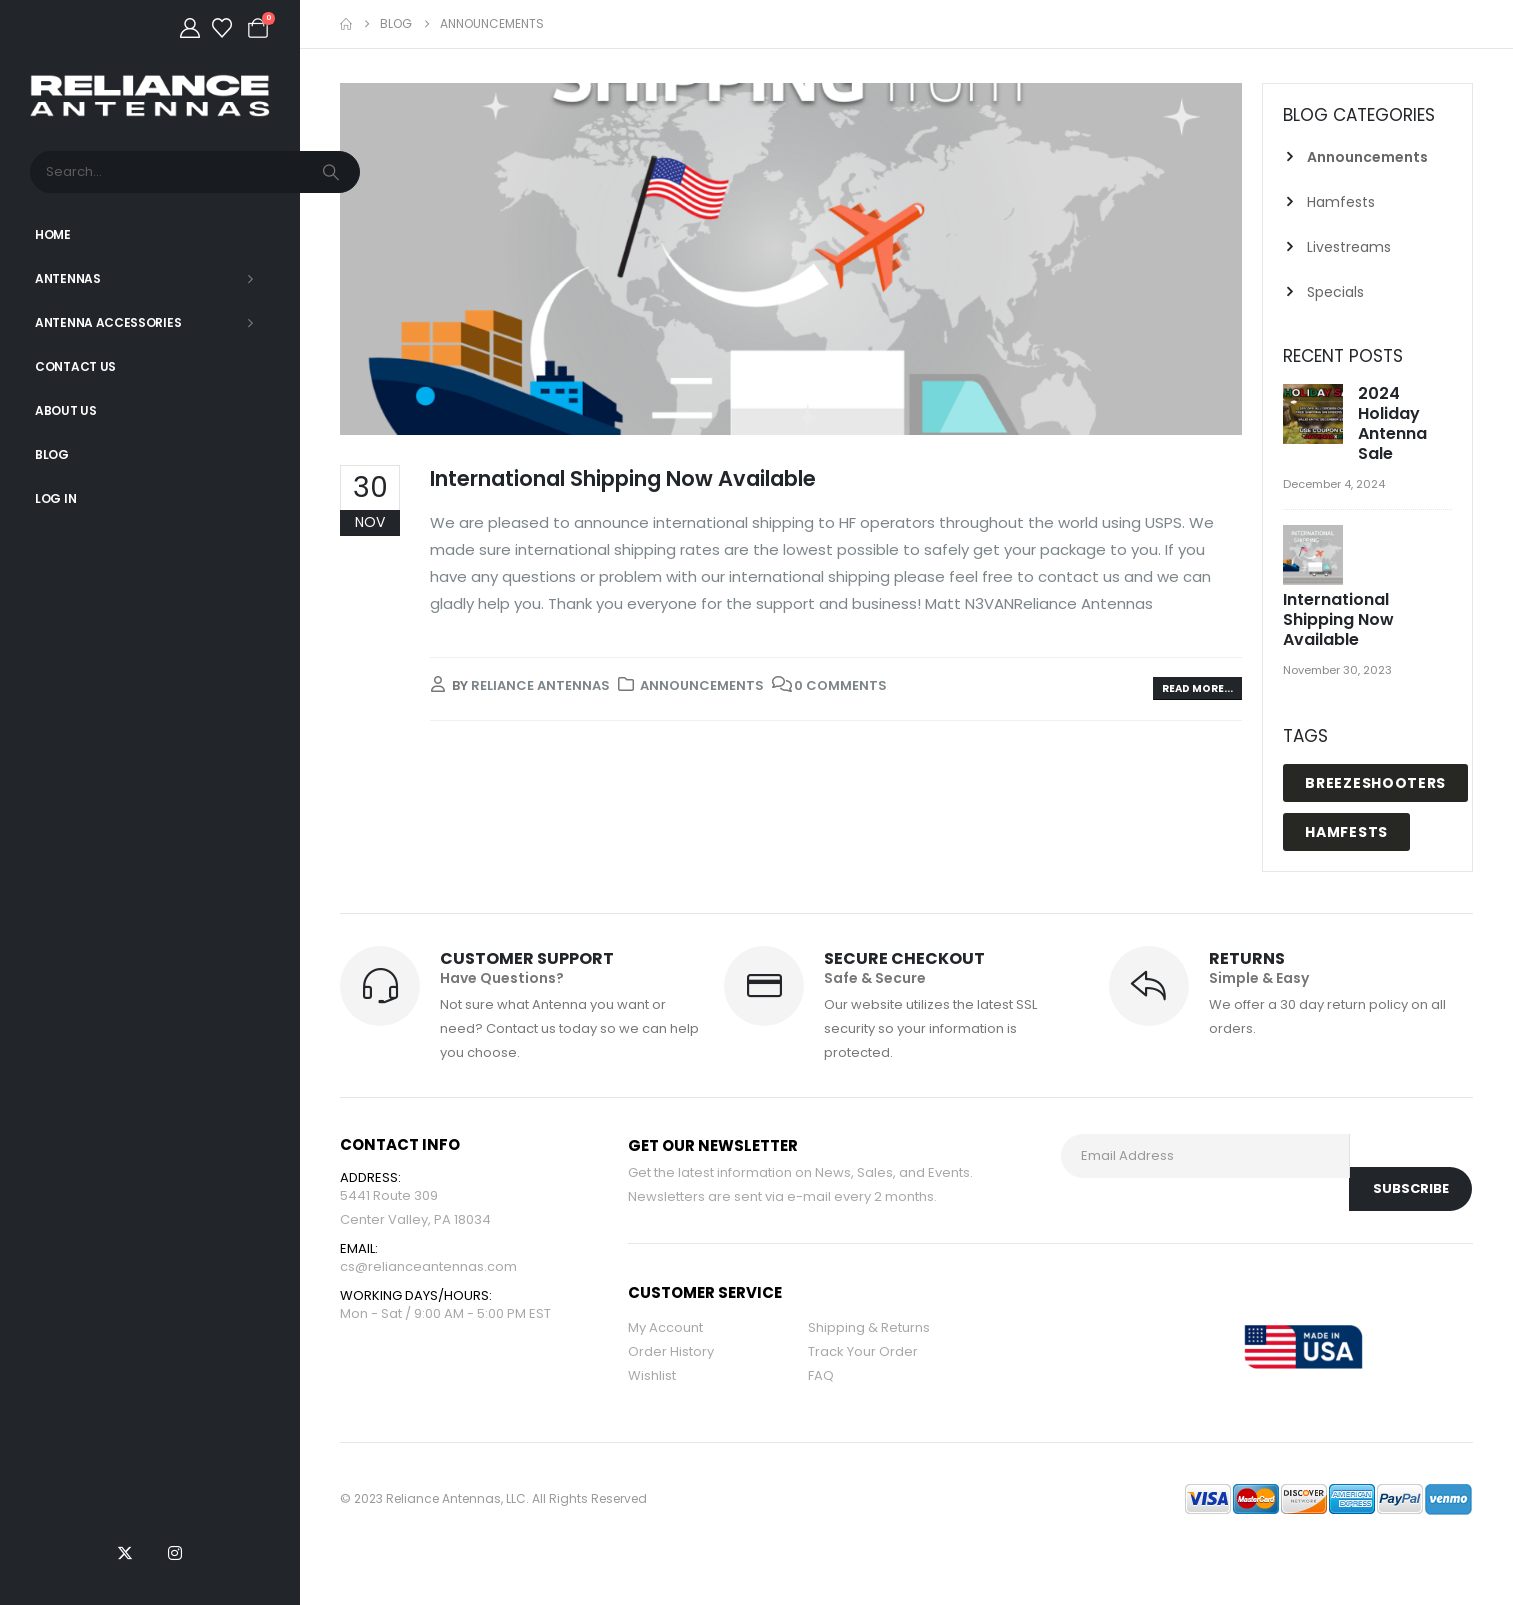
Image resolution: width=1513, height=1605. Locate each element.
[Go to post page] (1315, 415)
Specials (1335, 292)
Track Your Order (863, 1351)
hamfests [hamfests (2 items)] (1346, 832)
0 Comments (840, 685)
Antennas (68, 278)
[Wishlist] (222, 28)
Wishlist (652, 1375)
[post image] (791, 259)
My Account (665, 1327)
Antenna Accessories (108, 322)
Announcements (702, 685)
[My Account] (190, 28)
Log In (55, 498)
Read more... (1197, 688)
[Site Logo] (150, 95)
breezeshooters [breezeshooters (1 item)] (1375, 783)
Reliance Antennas (540, 685)
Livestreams (1349, 247)
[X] (125, 1553)
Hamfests (1341, 202)
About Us (66, 410)
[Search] (333, 172)
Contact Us (75, 366)
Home (53, 234)
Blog (52, 454)
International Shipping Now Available (623, 478)
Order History (671, 1351)
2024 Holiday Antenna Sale (1392, 423)
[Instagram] (175, 1553)
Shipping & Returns (869, 1327)
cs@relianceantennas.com (428, 1266)
